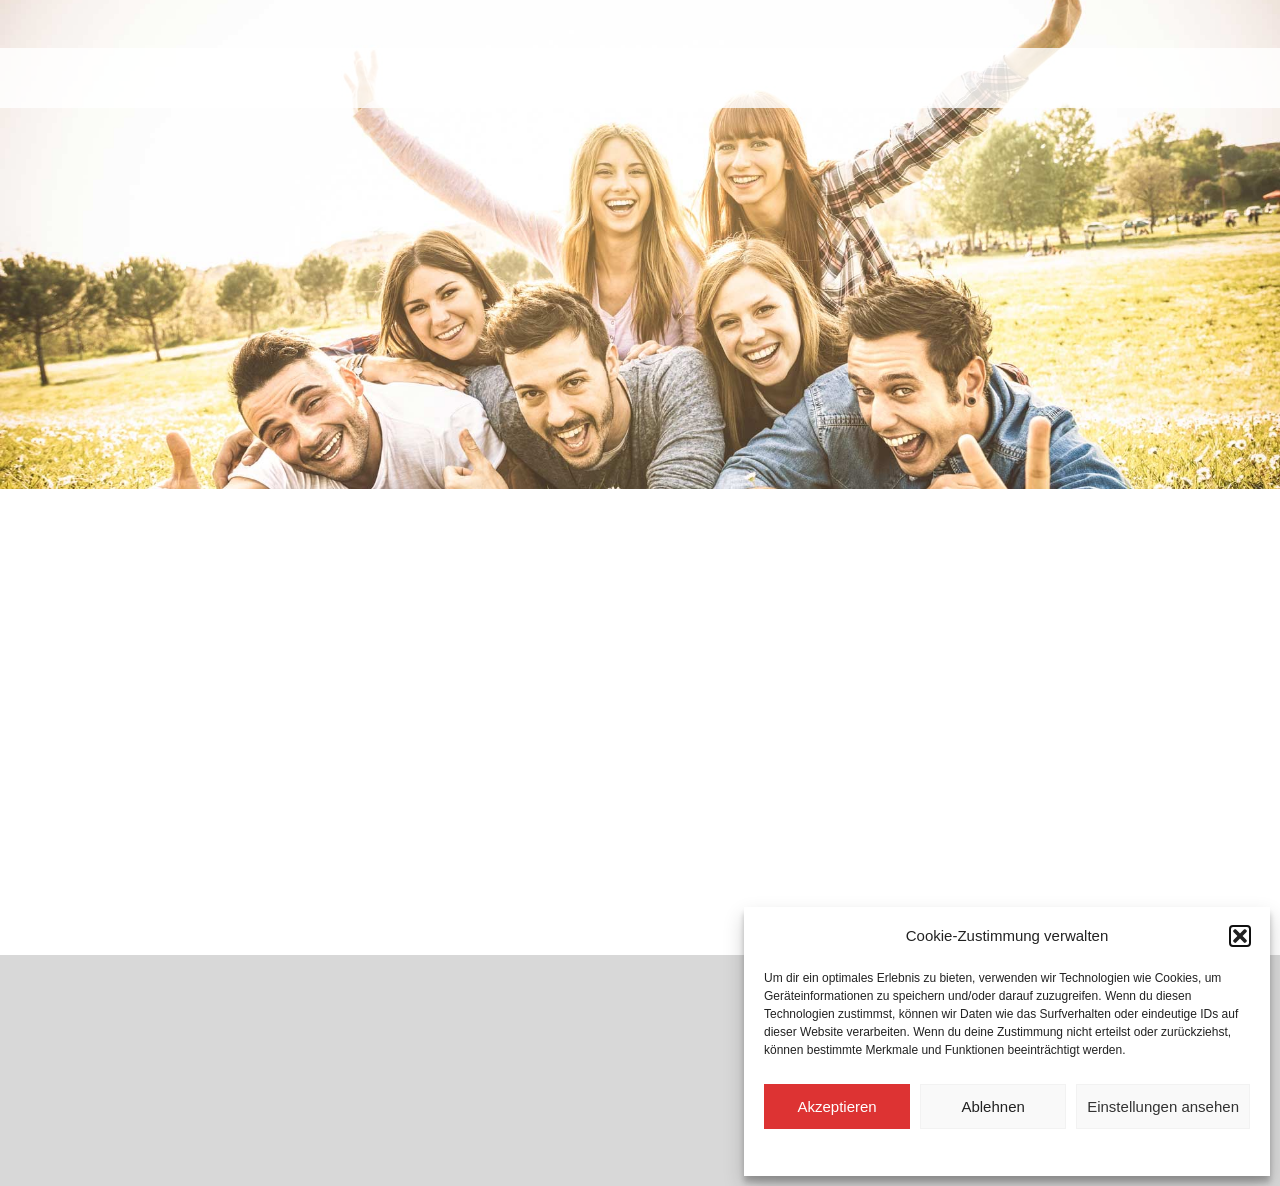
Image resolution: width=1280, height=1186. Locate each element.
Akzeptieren (836, 1106)
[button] (1240, 936)
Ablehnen (992, 1106)
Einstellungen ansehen (1163, 1106)
